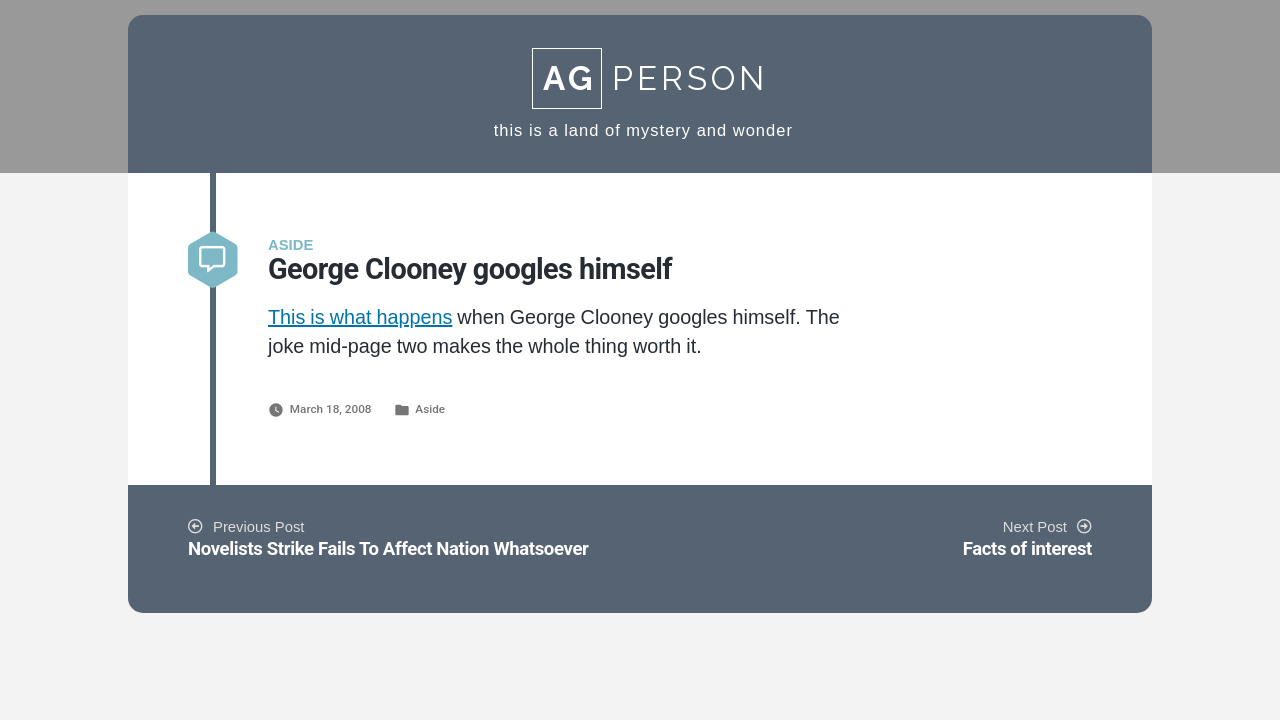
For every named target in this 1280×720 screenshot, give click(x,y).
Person (650, 78)
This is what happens (360, 318)
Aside (430, 409)
